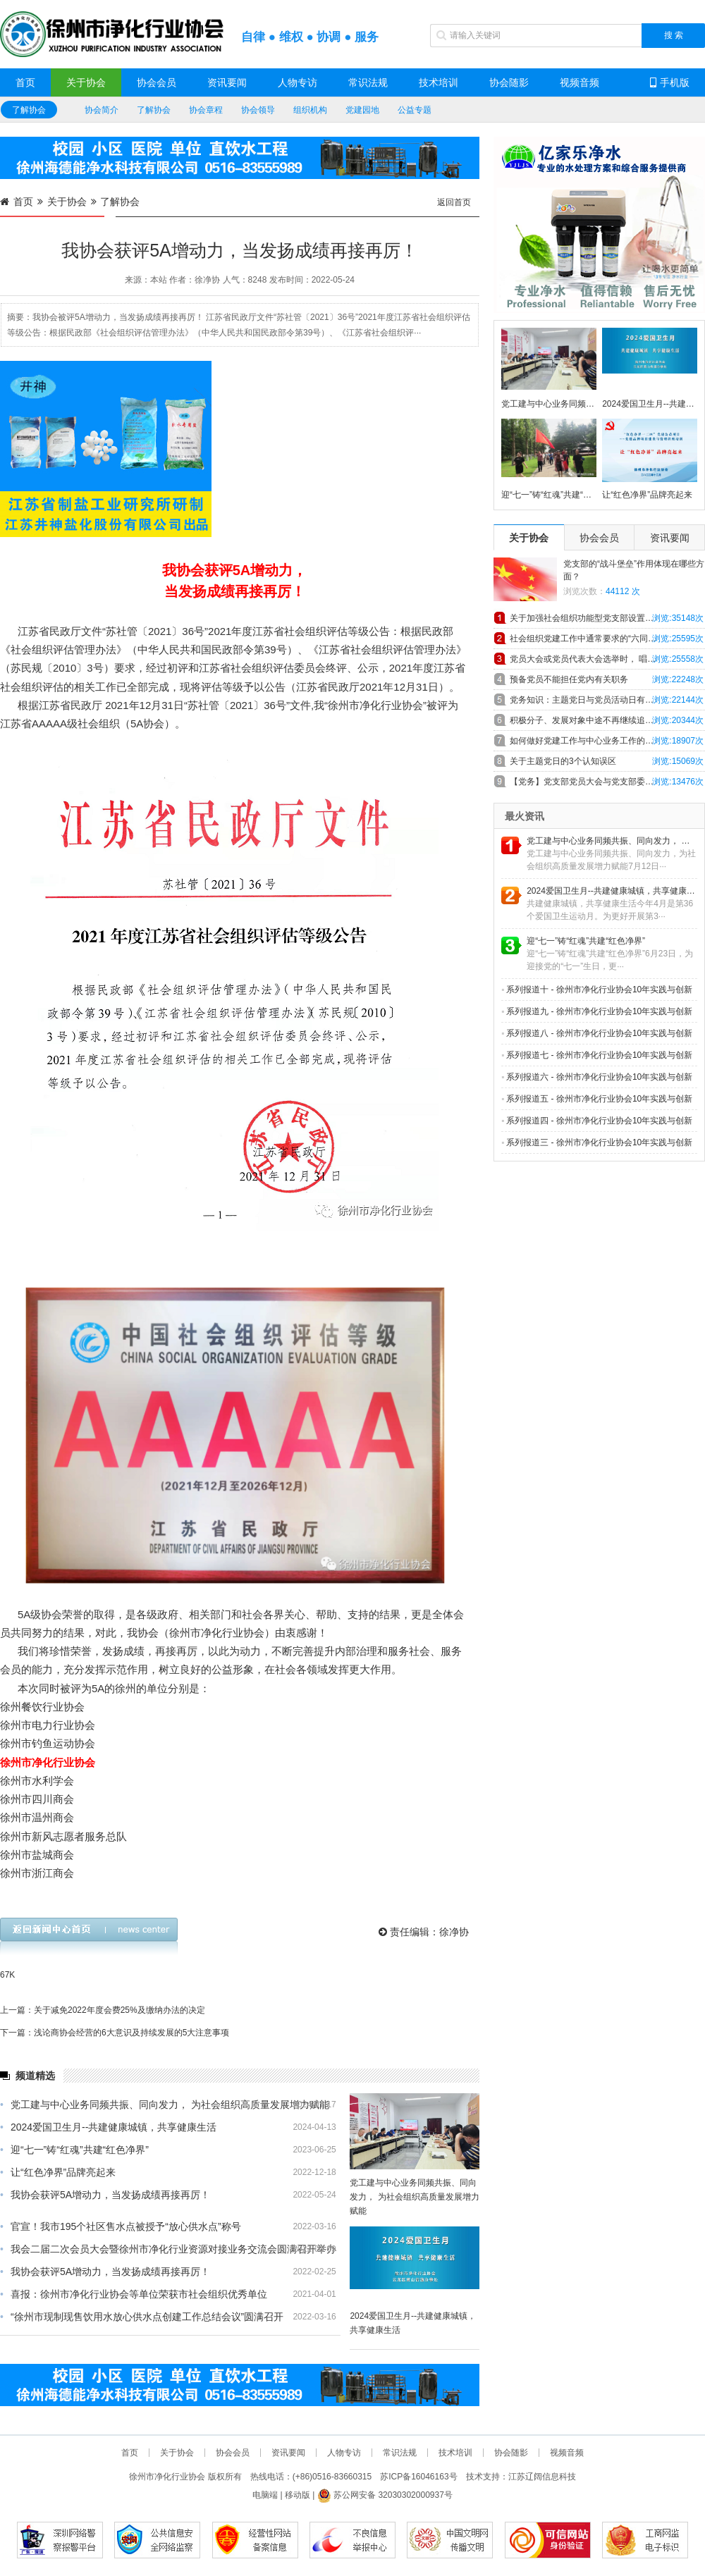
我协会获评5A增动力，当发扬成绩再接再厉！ (105, 2194)
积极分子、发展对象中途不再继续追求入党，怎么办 (607, 720)
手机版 (669, 82)
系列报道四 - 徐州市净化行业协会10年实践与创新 (596, 1120)
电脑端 (265, 2495)
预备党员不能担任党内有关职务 (569, 679)
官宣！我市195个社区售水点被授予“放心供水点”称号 (120, 2226)
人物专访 (297, 82)
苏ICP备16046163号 (418, 2477)
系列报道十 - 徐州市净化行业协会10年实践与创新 (596, 989)
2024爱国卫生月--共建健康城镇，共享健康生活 (108, 2127)
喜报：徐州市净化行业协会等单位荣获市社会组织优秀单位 (133, 2294)
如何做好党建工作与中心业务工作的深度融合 (594, 741)
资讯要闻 (227, 82)
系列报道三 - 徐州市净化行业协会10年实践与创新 (596, 1142)
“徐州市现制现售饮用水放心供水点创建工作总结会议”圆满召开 (141, 2316)
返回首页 (454, 202)
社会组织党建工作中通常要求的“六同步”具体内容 (601, 638)
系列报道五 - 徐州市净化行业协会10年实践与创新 (596, 1098)
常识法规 (368, 82)
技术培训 (438, 82)
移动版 (297, 2495)
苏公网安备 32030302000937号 (385, 2495)
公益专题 (414, 110)
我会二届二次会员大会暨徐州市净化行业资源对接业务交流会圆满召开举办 (168, 2249)
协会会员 (156, 82)
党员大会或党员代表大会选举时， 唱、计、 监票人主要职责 (607, 659)
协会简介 (101, 110)
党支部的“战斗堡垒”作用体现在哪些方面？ (633, 570)
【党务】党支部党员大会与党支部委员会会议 (594, 782)
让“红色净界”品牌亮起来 (58, 2172)
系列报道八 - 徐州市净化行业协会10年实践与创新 (596, 1033)
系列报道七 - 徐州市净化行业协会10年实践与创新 (596, 1055)
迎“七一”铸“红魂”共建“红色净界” (74, 2149)
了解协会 (29, 110)
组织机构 (310, 110)
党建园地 (362, 110)
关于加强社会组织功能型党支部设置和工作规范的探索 (607, 618)
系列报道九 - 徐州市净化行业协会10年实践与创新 (596, 1011)
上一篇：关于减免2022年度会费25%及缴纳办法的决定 (102, 2010)
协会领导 (258, 110)
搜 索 (673, 35)
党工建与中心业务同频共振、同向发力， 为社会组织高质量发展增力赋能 (164, 2104)
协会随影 (509, 82)
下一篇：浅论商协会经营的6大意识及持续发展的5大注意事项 (114, 2033)
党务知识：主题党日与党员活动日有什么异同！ (598, 700)
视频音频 (579, 82)
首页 (25, 82)
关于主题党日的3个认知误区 (563, 761)
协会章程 (206, 110)
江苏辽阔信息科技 (542, 2477)
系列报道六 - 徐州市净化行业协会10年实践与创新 (596, 1076)
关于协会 (86, 82)
